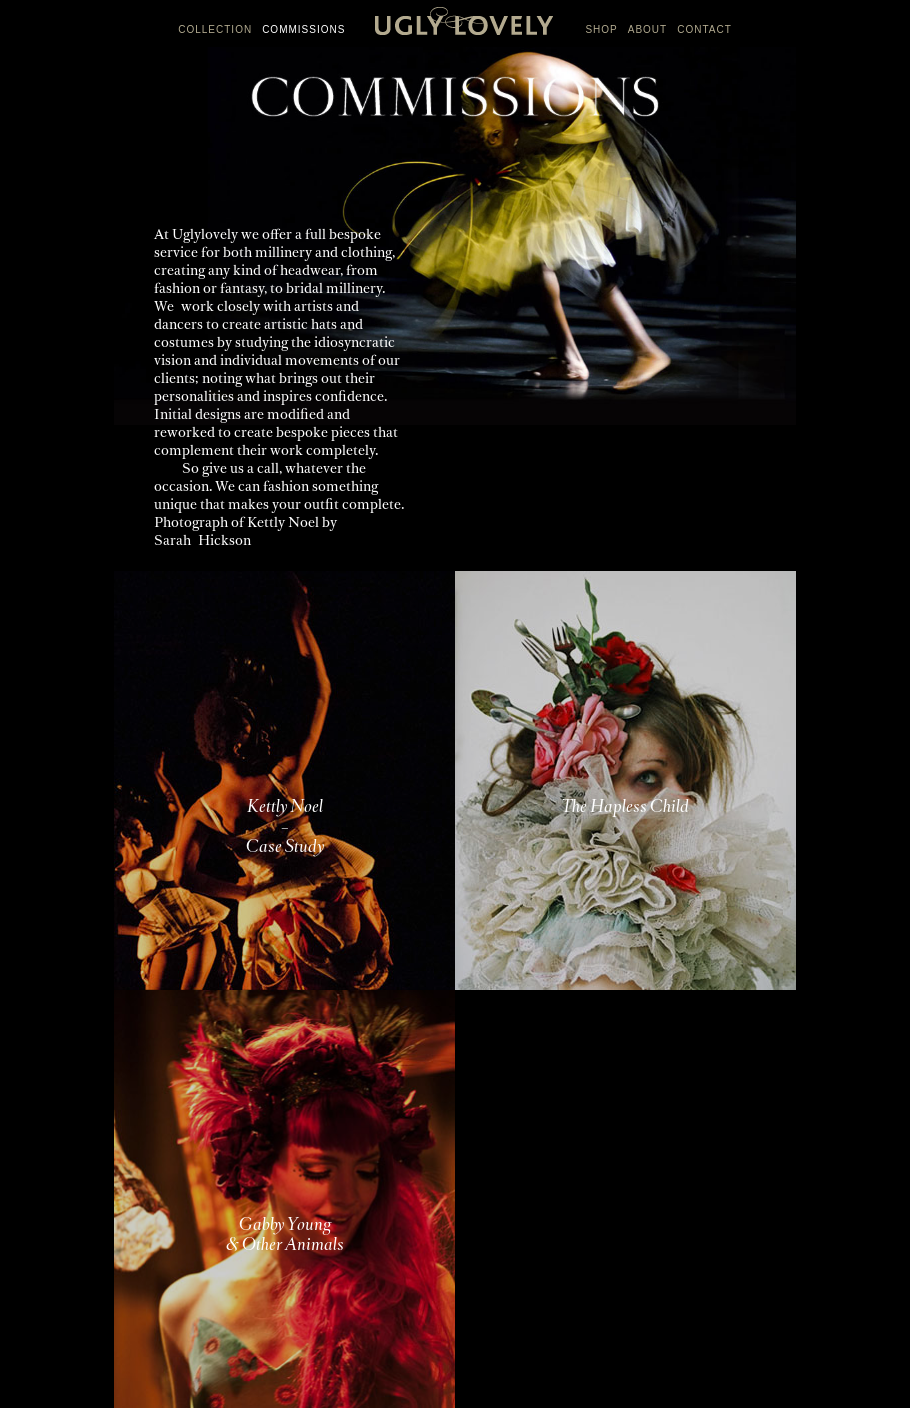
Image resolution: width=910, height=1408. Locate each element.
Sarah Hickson (202, 541)
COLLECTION (215, 29)
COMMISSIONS (303, 29)
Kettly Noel (283, 523)
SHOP (601, 29)
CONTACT (704, 29)
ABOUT (647, 29)
